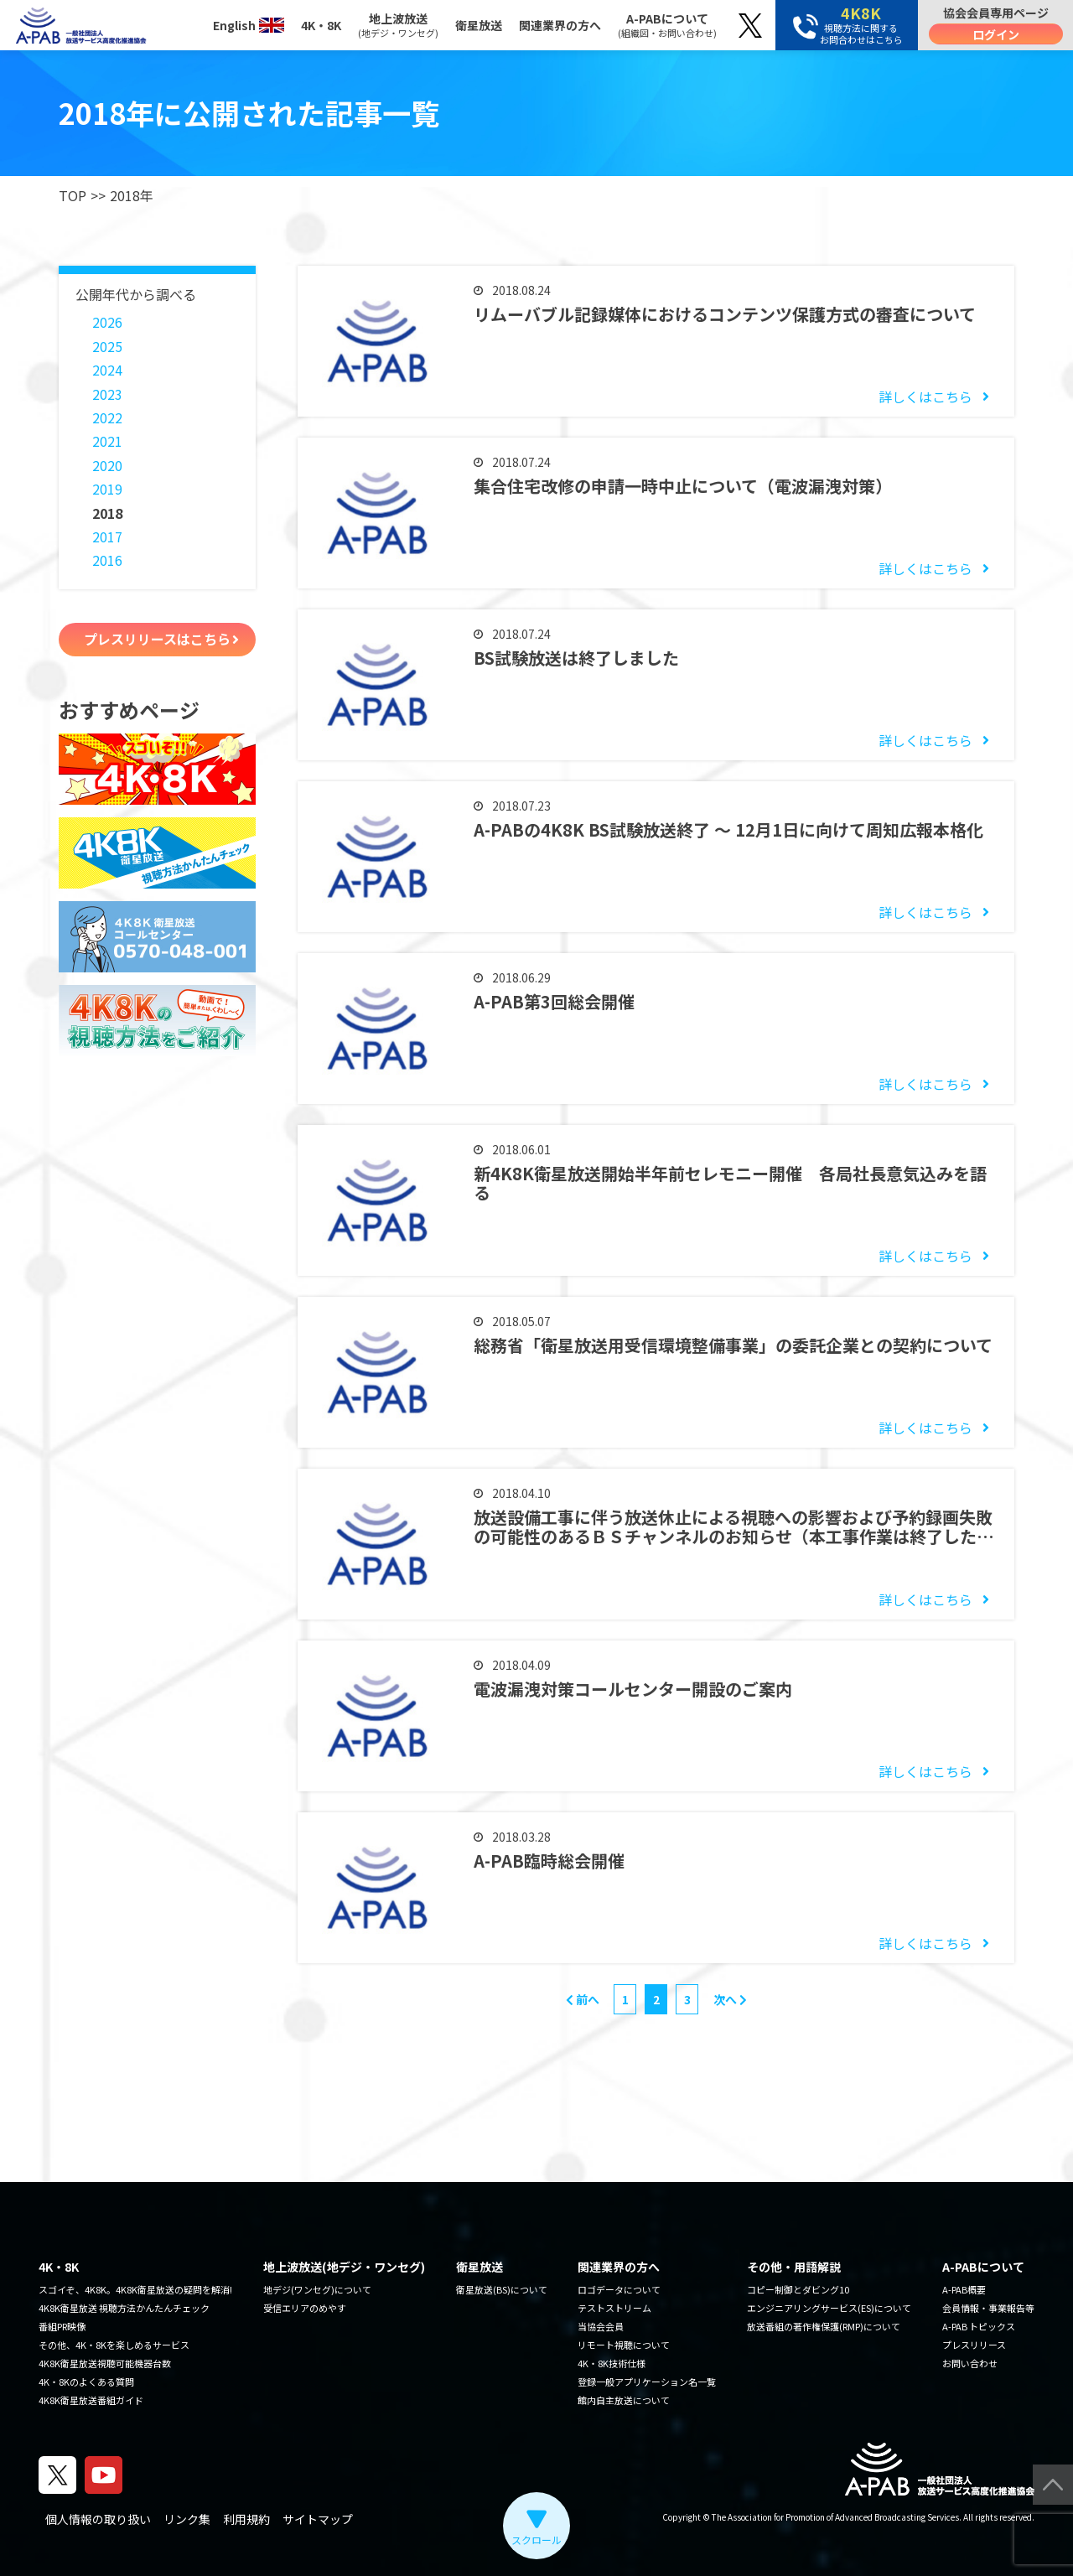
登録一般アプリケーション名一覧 (647, 2381)
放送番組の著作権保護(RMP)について (823, 2326)
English (248, 25)
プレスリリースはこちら (157, 639)
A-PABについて (667, 24)
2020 (107, 465)
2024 (107, 370)
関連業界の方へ (560, 25)
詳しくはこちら (925, 396)
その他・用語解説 (794, 2266)
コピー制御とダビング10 (798, 2289)
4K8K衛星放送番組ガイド (91, 2400)
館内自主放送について (624, 2400)
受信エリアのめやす (304, 2307)
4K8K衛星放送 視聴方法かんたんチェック (124, 2307)
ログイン (995, 34)
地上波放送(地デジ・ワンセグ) (344, 2266)
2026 (107, 322)
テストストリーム (614, 2307)
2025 (107, 346)
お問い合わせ (970, 2363)
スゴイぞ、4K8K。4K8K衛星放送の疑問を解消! (135, 2289)
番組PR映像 (62, 2326)
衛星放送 (478, 25)
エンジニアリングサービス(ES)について (829, 2307)
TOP (72, 195)
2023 (107, 394)
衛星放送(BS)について (501, 2289)
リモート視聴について (624, 2344)
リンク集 (186, 2519)
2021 (107, 441)
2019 (107, 489)
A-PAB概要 (964, 2289)
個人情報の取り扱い (98, 2519)
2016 (107, 560)
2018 (107, 513)
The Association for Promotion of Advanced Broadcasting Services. (837, 2517)
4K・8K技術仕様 (611, 2363)
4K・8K (321, 25)
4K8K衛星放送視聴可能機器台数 (105, 2363)
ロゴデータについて (619, 2289)
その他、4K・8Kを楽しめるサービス (114, 2344)
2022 (107, 417)
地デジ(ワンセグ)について (317, 2289)
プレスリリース (974, 2344)
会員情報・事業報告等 (988, 2307)
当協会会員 (601, 2326)
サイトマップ (318, 2519)
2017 (107, 536)
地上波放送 (398, 24)
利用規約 (246, 2519)
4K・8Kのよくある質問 (86, 2381)
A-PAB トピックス (978, 2326)
